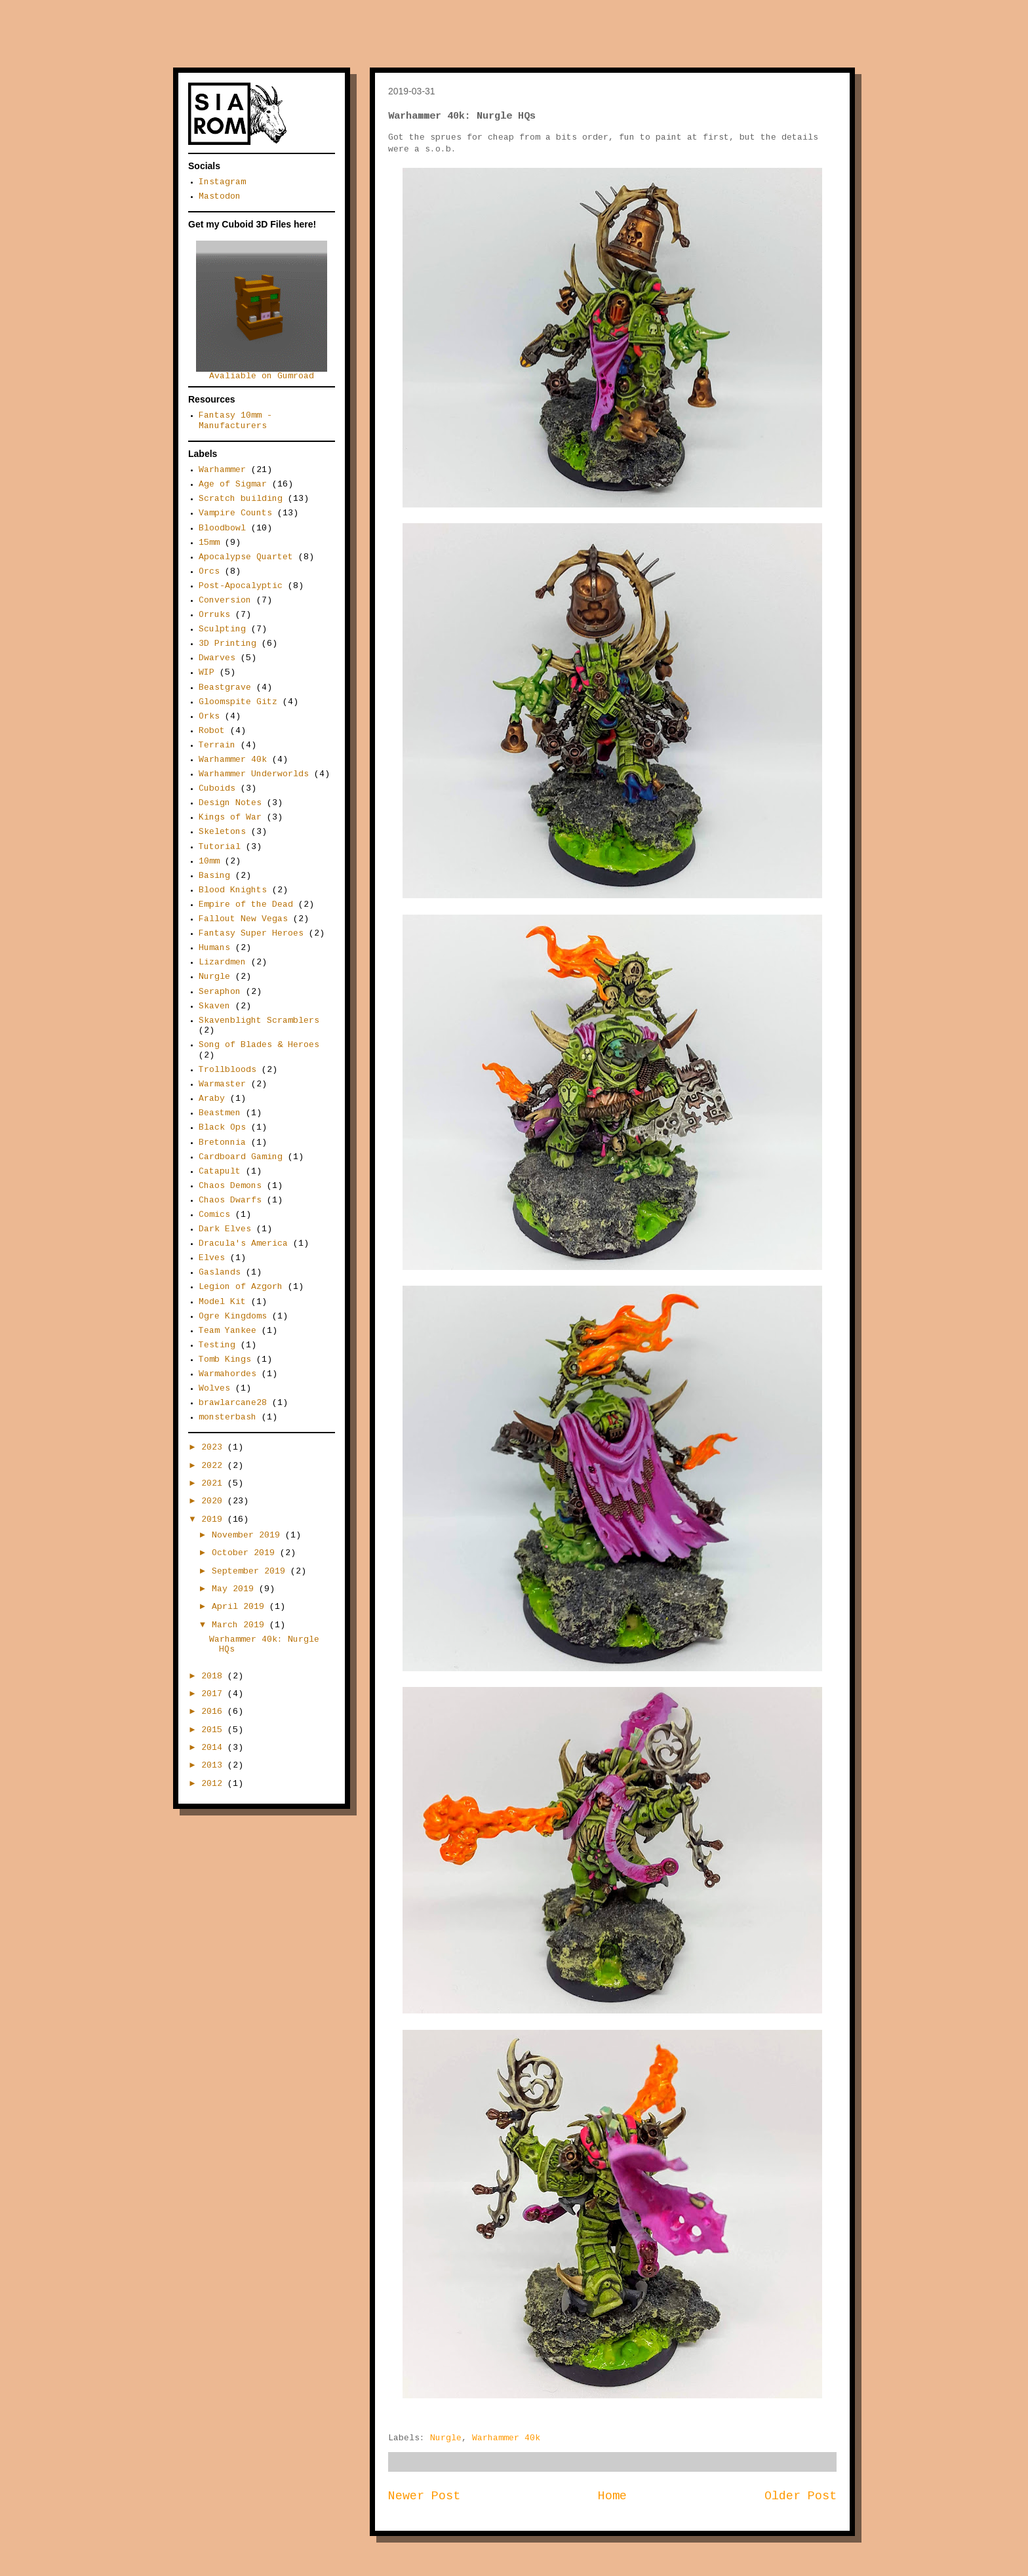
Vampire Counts (235, 513)
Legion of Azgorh (241, 1287)
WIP (206, 672)
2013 (214, 1765)
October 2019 (246, 1553)
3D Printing (227, 644)
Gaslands (220, 1272)
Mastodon (220, 196)
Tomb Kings (225, 1360)
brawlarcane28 (233, 1403)
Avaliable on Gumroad (261, 373)
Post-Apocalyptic (241, 586)
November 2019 (248, 1535)
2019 (214, 1519)
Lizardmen (222, 962)
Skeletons (222, 832)
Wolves (214, 1388)
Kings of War (230, 817)
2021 (214, 1483)
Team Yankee (227, 1331)
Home (612, 2496)
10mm (209, 861)
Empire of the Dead (246, 905)
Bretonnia (222, 1142)
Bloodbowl (222, 528)
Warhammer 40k (506, 2438)
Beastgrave (225, 687)
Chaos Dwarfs (230, 1200)
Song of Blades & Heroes (259, 1045)
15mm (209, 543)
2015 (214, 1730)
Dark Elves (225, 1229)
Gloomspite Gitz (238, 702)
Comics (214, 1215)
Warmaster (222, 1084)
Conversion (225, 600)
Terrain (217, 745)
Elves (212, 1258)
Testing (217, 1345)
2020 (214, 1501)
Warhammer (222, 470)
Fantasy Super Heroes (251, 933)
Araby (212, 1099)
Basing (214, 876)
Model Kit (222, 1302)
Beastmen (220, 1113)
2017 (214, 1694)
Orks (209, 716)
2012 (214, 1784)
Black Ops (222, 1127)
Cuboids (217, 788)
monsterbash (227, 1417)
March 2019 (240, 1625)
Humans (214, 948)
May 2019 (235, 1589)
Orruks (214, 615)
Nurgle (446, 2438)
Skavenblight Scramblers (259, 1021)
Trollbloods (227, 1070)
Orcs (209, 571)
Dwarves (217, 658)
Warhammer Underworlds (254, 774)
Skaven (214, 1006)
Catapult (220, 1171)
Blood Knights (233, 890)
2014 (214, 1748)
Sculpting (222, 629)
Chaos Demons (230, 1186)
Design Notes (230, 803)
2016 (214, 1712)
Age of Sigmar (233, 484)
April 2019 (240, 1607)
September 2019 (251, 1571)
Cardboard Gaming (241, 1157)
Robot (212, 731)
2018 (214, 1676)
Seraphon (220, 992)
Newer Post (424, 2496)
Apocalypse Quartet (246, 557)
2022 (214, 1466)
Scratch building (241, 499)
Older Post (800, 2496)
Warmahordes (227, 1374)
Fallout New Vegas (243, 919)
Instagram (222, 182)
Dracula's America (243, 1243)
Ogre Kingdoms (233, 1316)
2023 (214, 1447)
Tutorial (220, 847)
